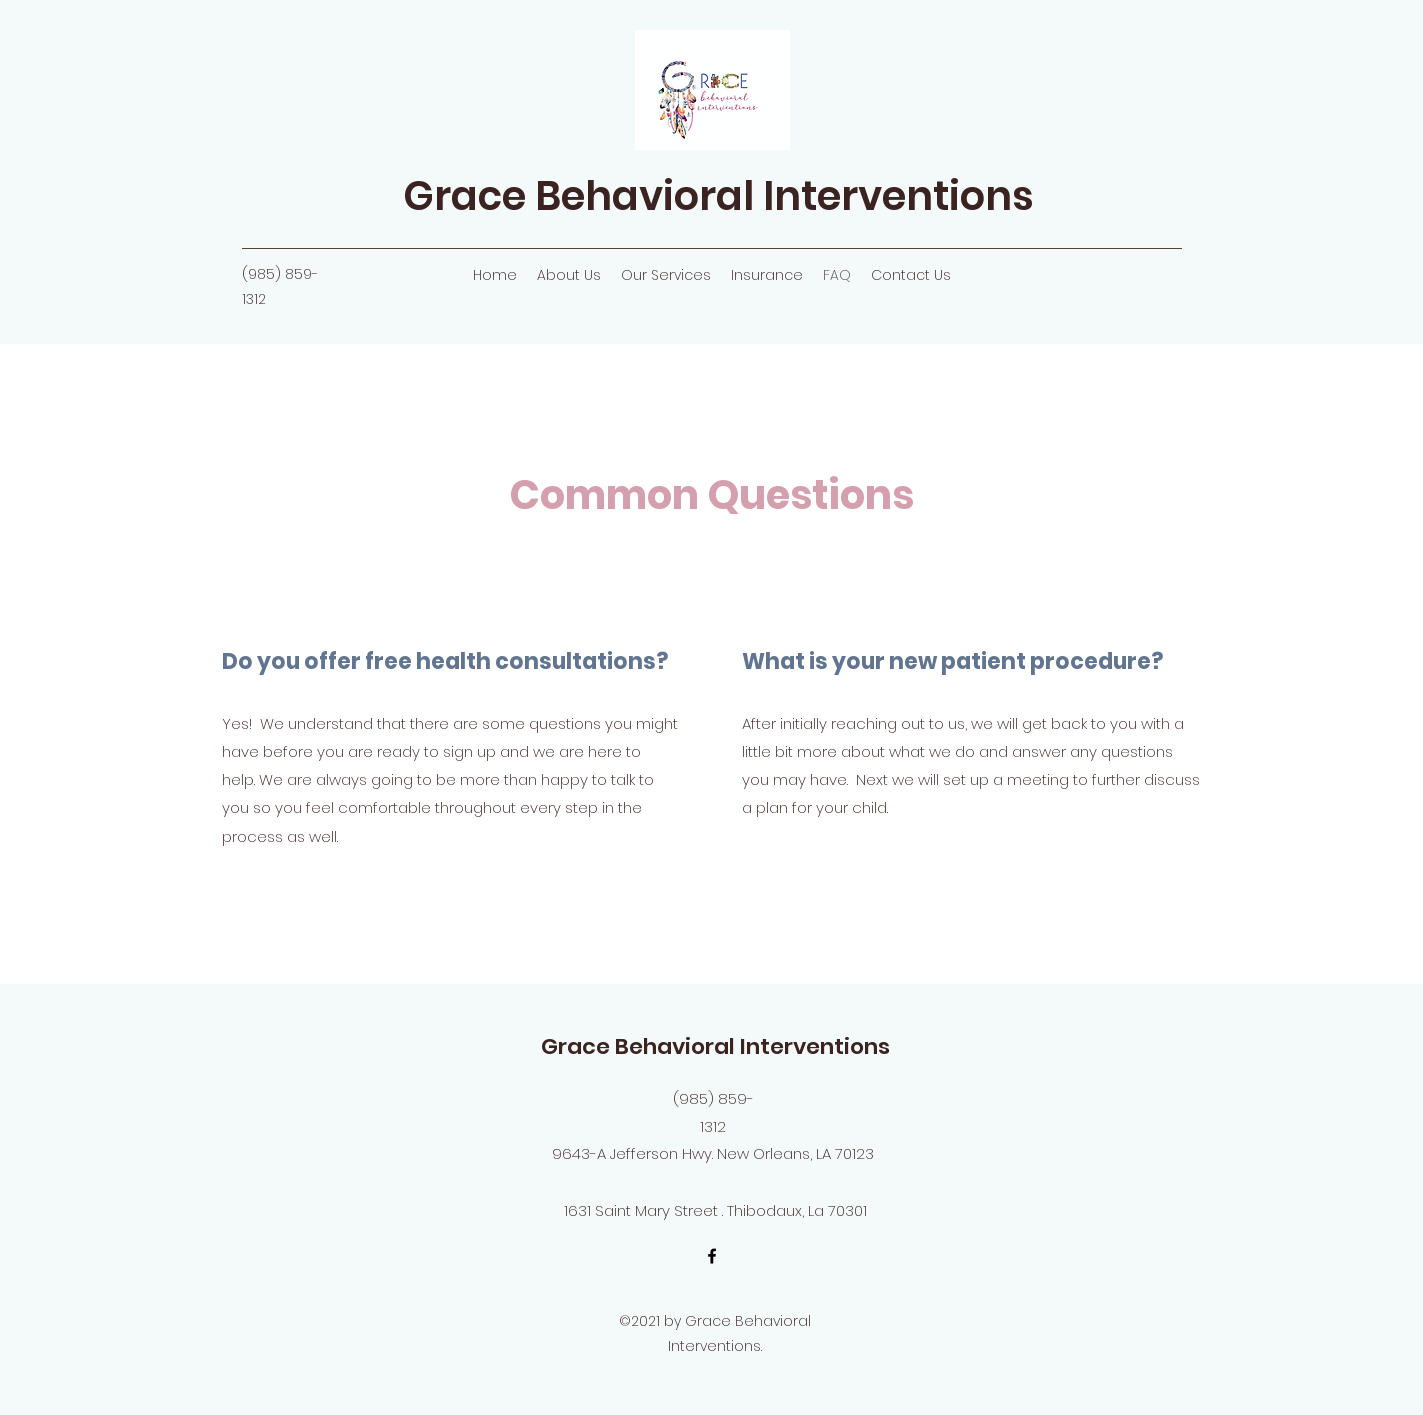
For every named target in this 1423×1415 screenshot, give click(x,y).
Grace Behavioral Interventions (718, 196)
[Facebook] (712, 1256)
